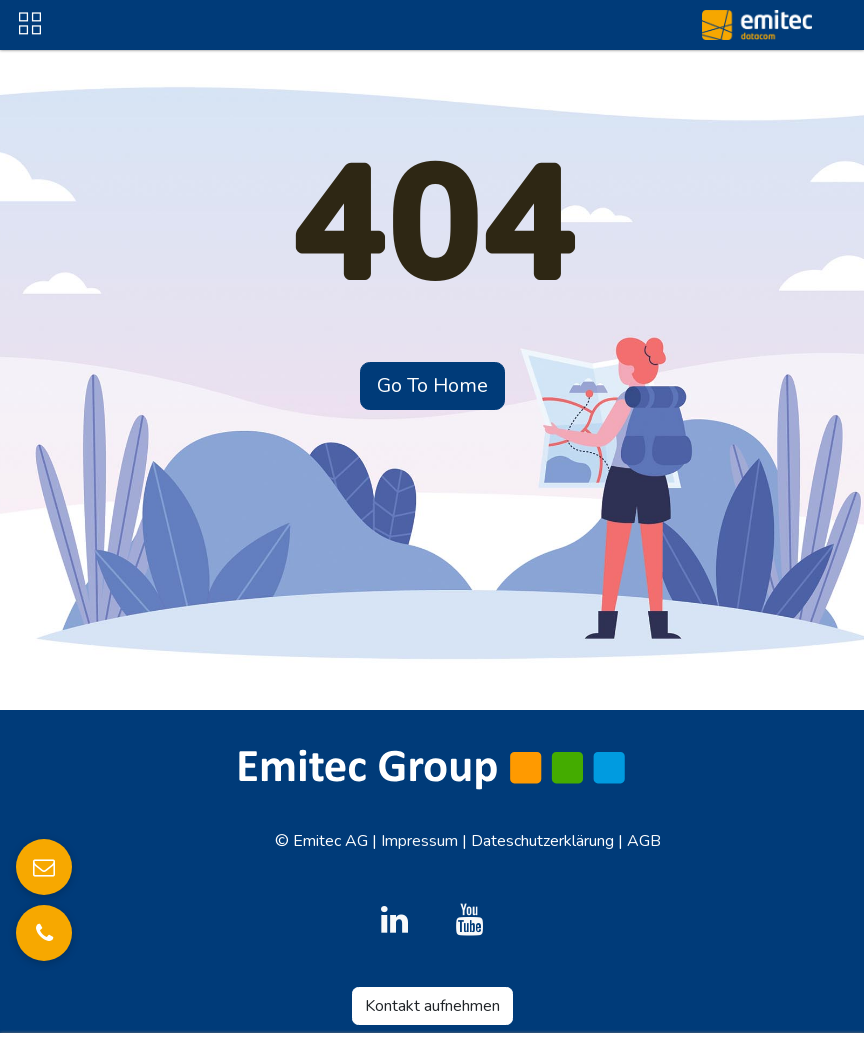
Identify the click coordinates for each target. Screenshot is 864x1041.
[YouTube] (469, 920)
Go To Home (432, 385)
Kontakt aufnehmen (432, 1006)
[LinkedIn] (395, 920)
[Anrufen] (44, 933)
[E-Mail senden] (44, 867)
